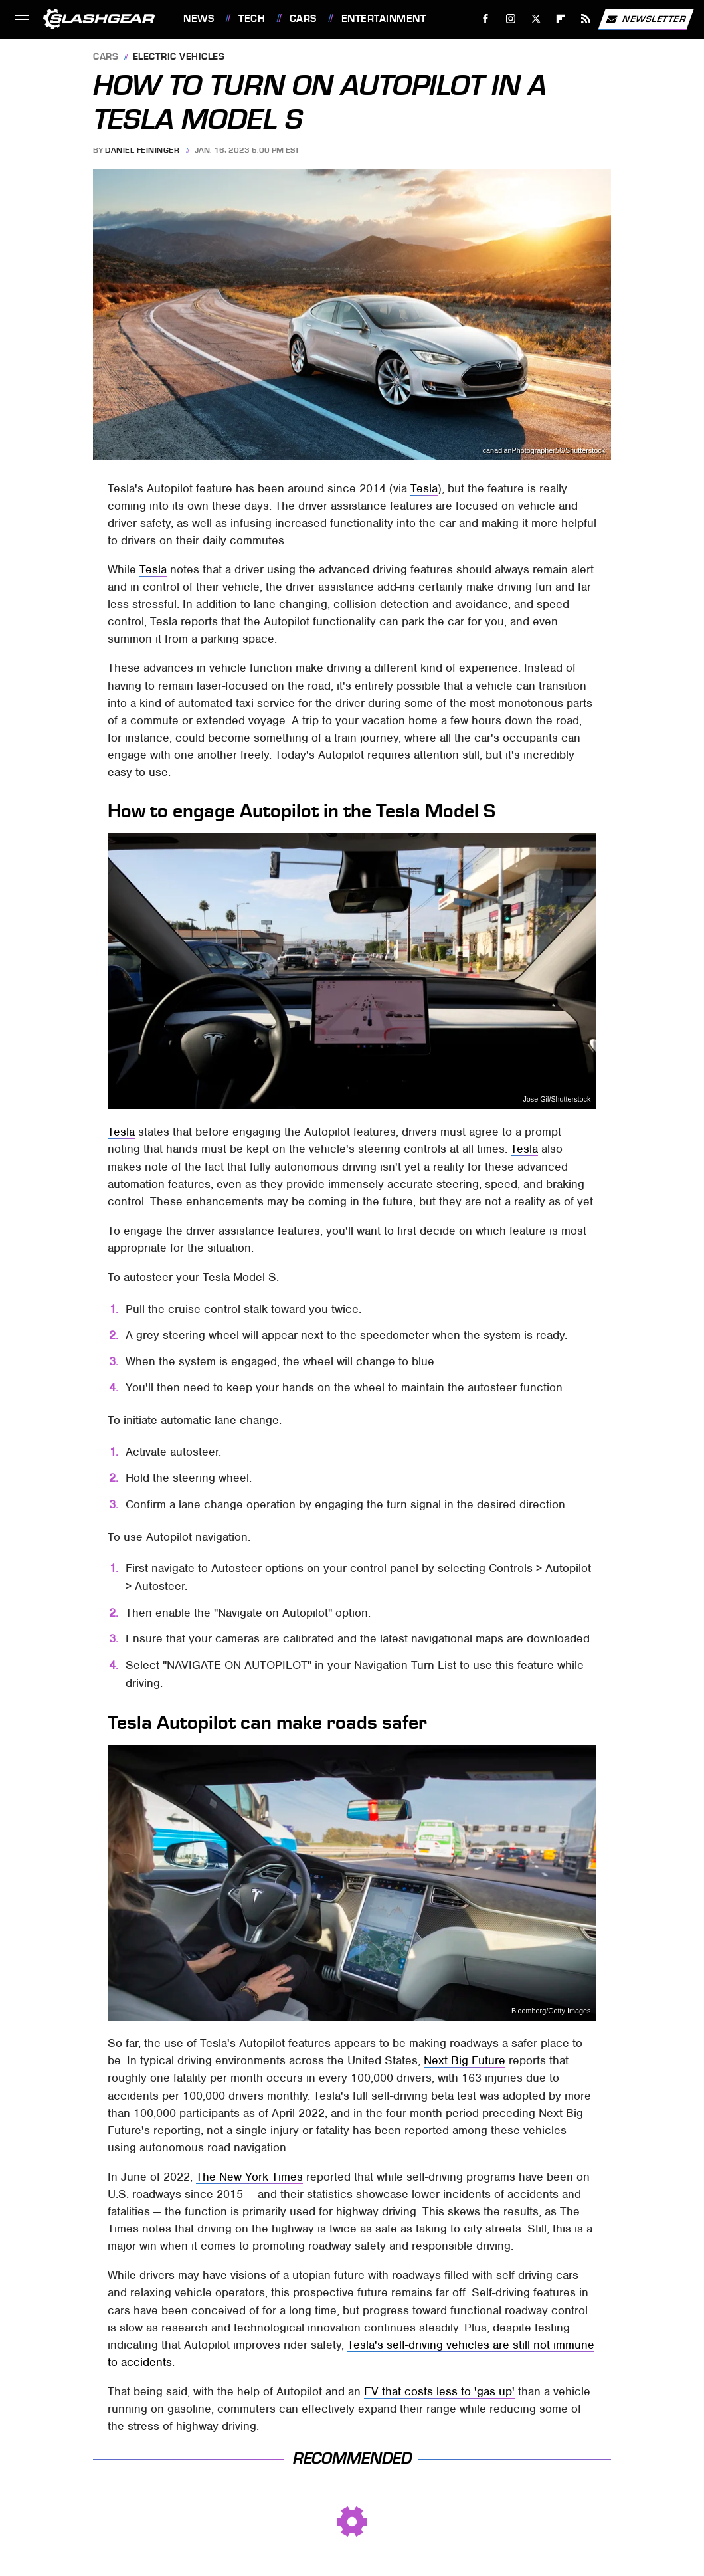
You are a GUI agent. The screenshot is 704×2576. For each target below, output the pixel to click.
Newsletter (645, 19)
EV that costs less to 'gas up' (439, 2391)
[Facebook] (485, 19)
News (198, 19)
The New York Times (249, 2176)
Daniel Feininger (142, 150)
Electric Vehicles (179, 57)
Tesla (424, 488)
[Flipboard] (561, 19)
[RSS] (586, 19)
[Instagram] (511, 19)
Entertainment (383, 19)
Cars (303, 19)
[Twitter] (535, 19)
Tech (251, 19)
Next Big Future (464, 2060)
